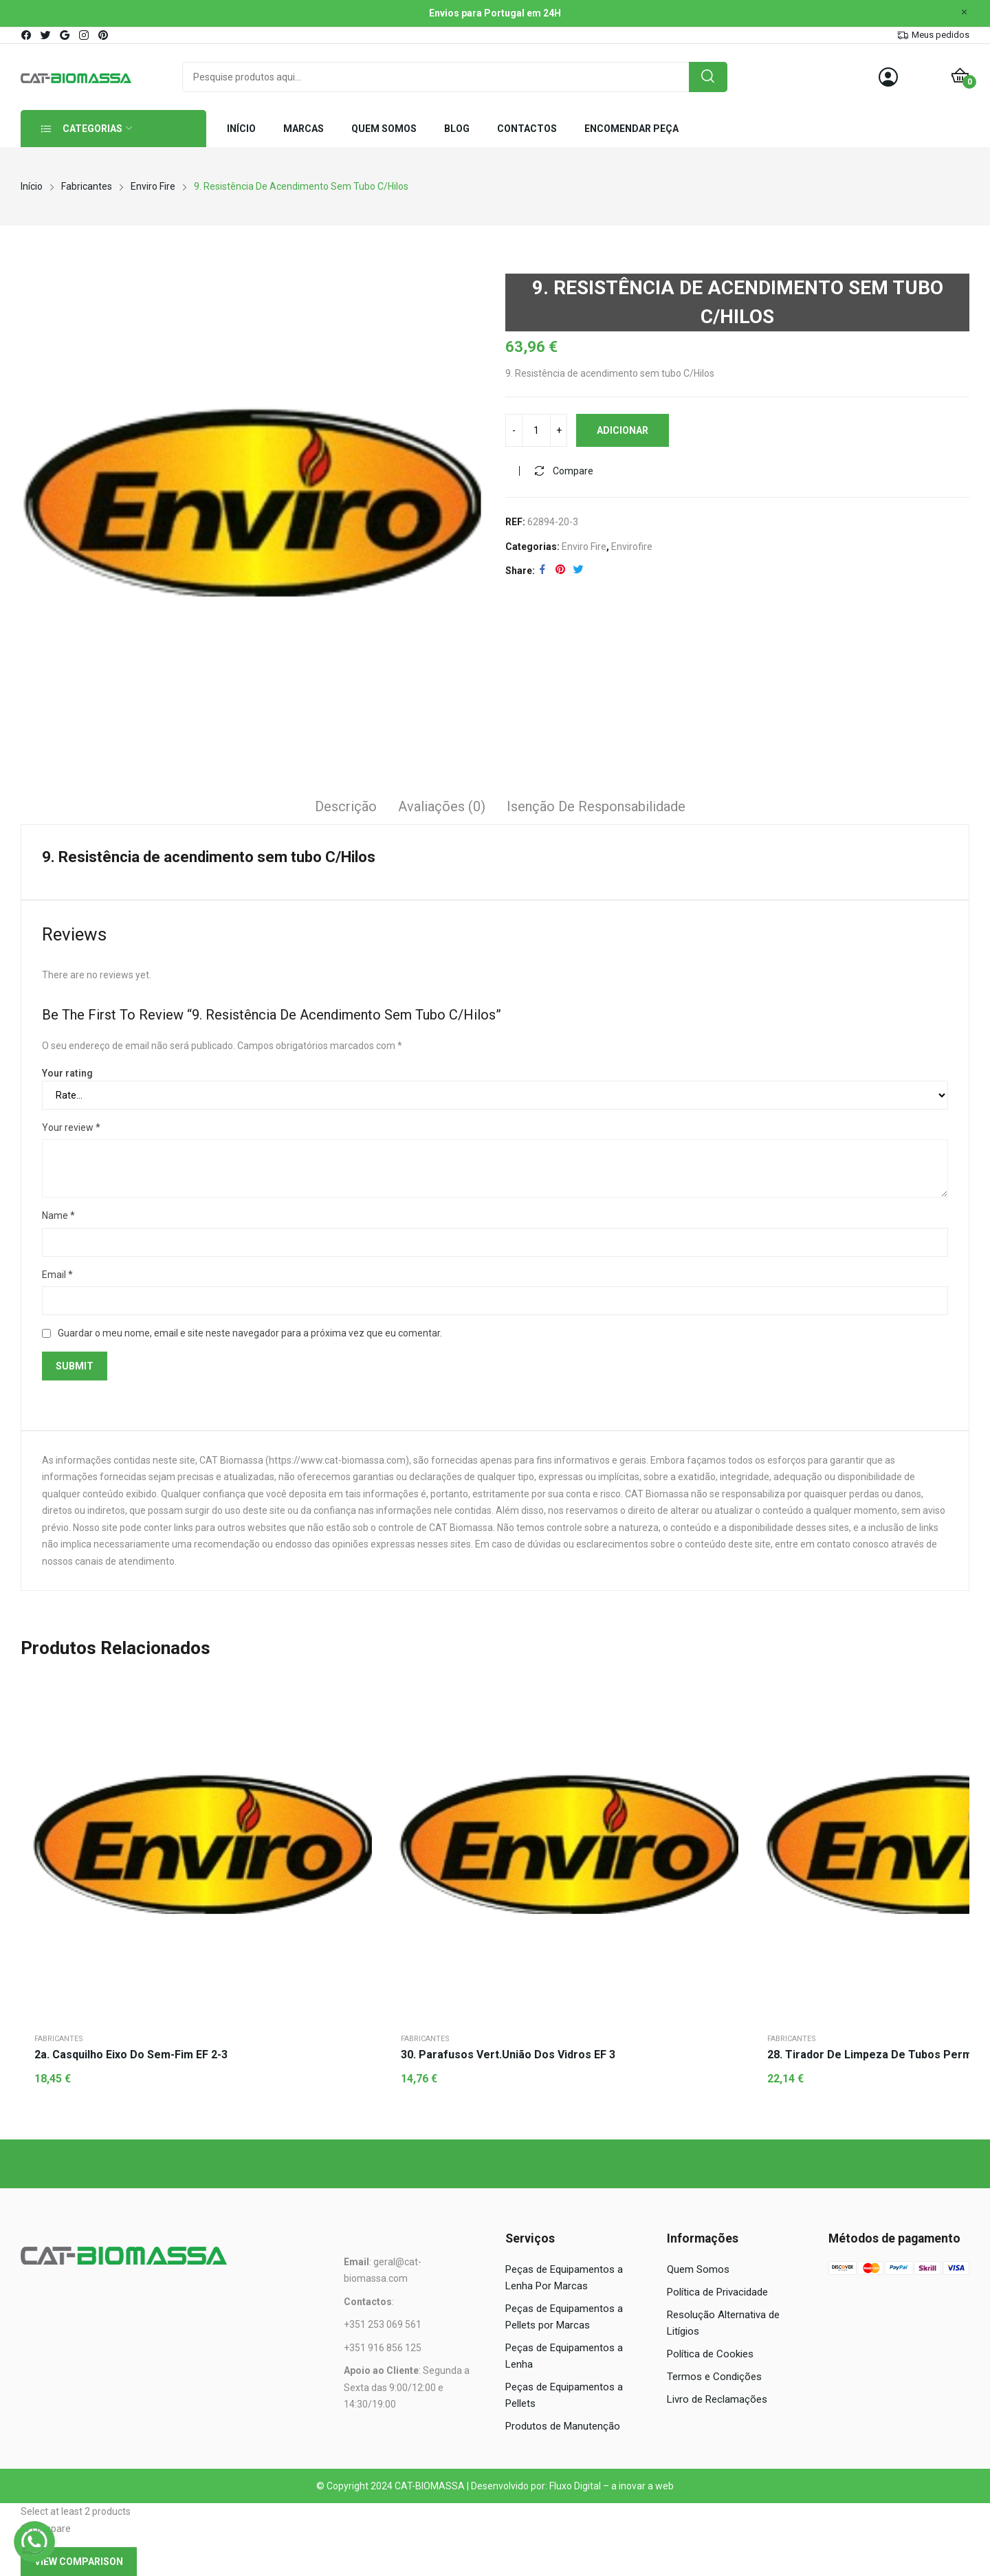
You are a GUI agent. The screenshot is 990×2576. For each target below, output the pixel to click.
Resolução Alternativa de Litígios (723, 2323)
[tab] (345, 808)
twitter (46, 35)
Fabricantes (58, 2038)
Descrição (346, 806)
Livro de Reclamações (717, 2399)
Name (58, 1215)
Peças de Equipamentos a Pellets (564, 2395)
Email (57, 1274)
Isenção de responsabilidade (596, 806)
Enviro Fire (584, 546)
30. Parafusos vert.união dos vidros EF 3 (508, 2054)
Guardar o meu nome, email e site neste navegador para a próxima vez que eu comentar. (250, 1333)
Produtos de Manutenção (562, 2426)
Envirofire (631, 546)
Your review (71, 1127)
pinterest (104, 35)
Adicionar (622, 430)
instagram (84, 35)
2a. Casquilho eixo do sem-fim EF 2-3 (131, 2054)
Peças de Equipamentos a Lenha (564, 2356)
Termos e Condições (714, 2376)
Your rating (67, 1073)
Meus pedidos (940, 35)
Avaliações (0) (441, 806)
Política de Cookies (710, 2354)
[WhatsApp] (34, 2541)
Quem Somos (698, 2269)
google (65, 35)
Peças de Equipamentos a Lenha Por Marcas (564, 2277)
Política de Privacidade (717, 2292)
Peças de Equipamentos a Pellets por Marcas (564, 2316)
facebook (27, 35)
